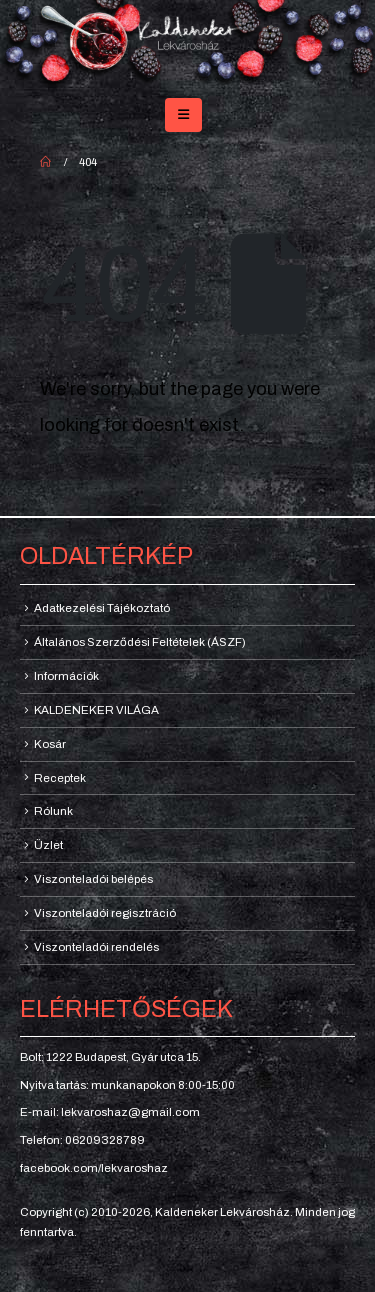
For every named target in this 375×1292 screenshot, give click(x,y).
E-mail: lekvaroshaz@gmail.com (110, 1112)
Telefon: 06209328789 (82, 1140)
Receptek (60, 778)
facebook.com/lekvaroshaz (94, 1168)
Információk (66, 676)
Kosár (50, 744)
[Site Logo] (187, 45)
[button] (183, 115)
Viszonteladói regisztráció (105, 913)
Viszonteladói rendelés (96, 947)
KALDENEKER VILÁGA (96, 710)
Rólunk (53, 811)
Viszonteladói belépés (93, 879)
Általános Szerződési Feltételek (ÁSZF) (140, 642)
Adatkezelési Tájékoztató (102, 608)
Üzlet (48, 845)
